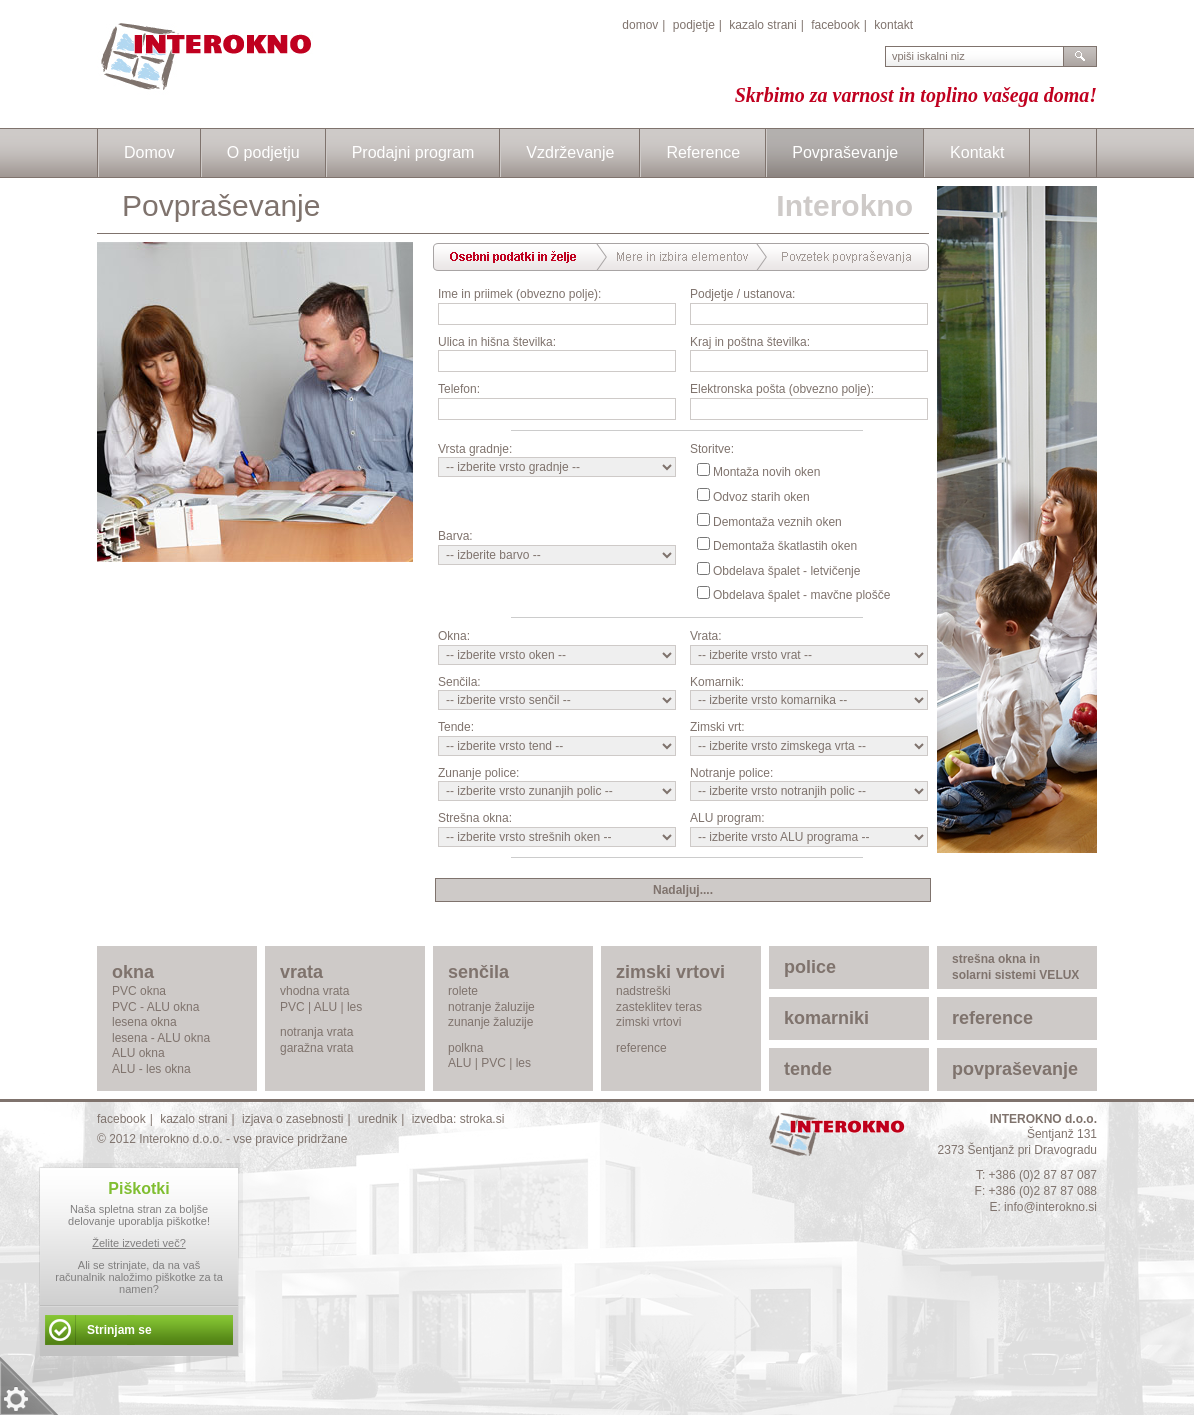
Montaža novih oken (766, 472)
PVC (292, 1007)
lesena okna (144, 1022)
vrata (301, 972)
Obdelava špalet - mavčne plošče (801, 595)
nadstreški (643, 991)
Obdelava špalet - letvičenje (786, 571)
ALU (325, 1007)
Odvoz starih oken (761, 497)
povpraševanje (1015, 1069)
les (354, 1007)
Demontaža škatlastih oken (785, 546)
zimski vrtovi (670, 972)
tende (808, 1069)
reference (641, 1048)
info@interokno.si (1050, 1207)
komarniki (826, 1018)
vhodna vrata (314, 991)
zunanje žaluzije (490, 1022)
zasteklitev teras (659, 1007)
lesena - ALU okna (161, 1038)
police (810, 967)
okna (133, 972)
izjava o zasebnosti (292, 1119)
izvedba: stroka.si (458, 1119)
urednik (377, 1119)
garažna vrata (316, 1048)
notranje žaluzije (491, 1007)
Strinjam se (119, 1330)
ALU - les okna (151, 1069)
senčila (478, 972)
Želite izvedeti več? (139, 1243)
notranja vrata (316, 1032)
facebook (835, 25)
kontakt (893, 25)
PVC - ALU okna (155, 1007)
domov (640, 25)
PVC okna (139, 991)
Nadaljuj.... (683, 890)
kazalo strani (762, 25)
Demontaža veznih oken (777, 522)
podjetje (694, 25)
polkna (465, 1048)
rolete (463, 991)
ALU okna (138, 1053)
